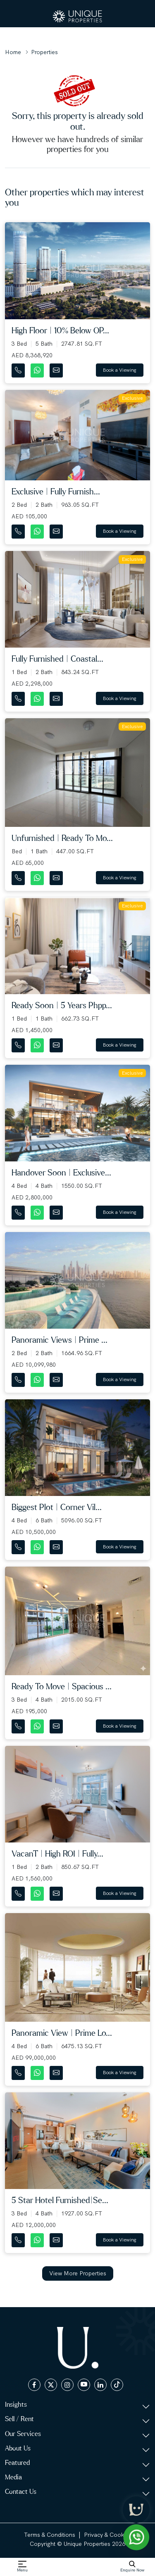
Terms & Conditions (49, 2534)
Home (13, 52)
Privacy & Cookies (107, 2534)
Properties (44, 52)
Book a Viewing (119, 370)
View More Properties (77, 2273)
